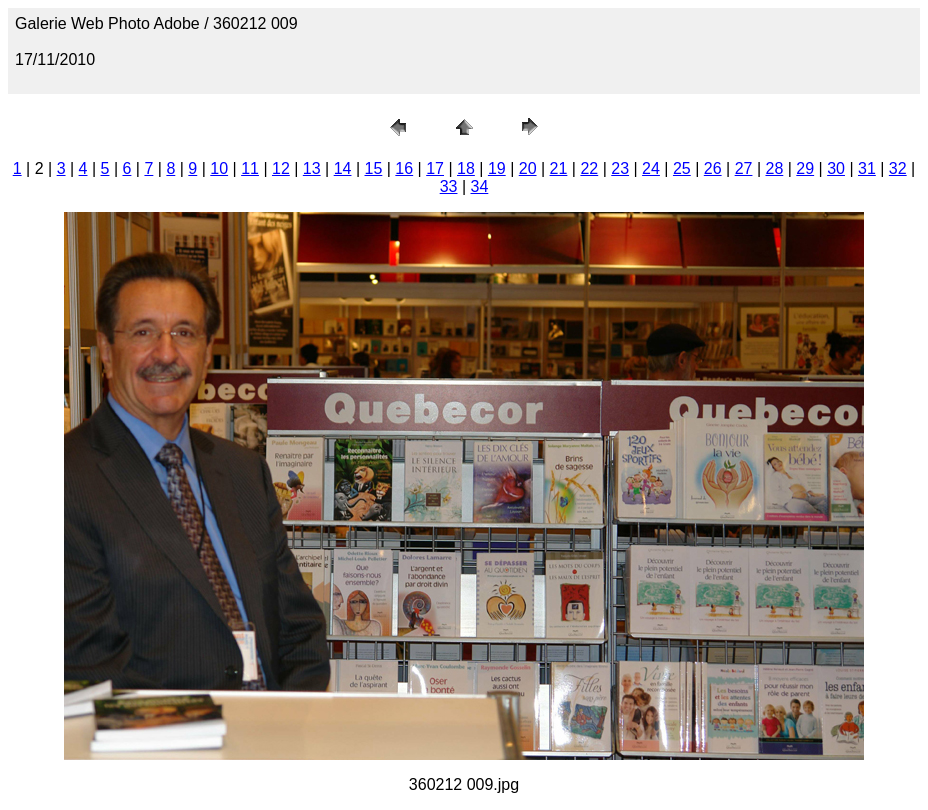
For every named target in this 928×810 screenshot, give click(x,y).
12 (281, 168)
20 (528, 168)
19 (497, 168)
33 (449, 186)
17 (435, 168)
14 (343, 168)
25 (682, 168)
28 (774, 168)
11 (250, 168)
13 (312, 168)
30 (836, 168)
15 (374, 168)
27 (744, 168)
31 (867, 168)
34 (480, 186)
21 (559, 168)
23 (620, 168)
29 (805, 168)
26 (713, 168)
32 (898, 168)
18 (466, 168)
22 (589, 168)
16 (404, 168)
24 (651, 168)
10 (219, 168)
